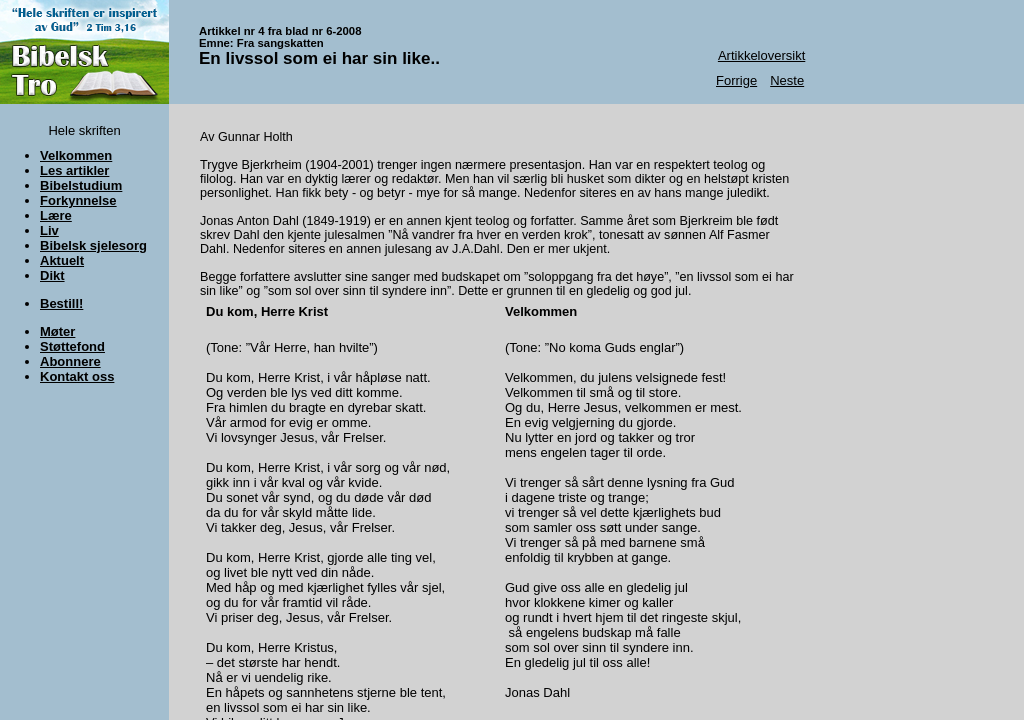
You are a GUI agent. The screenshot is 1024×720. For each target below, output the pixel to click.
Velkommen (76, 155)
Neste (787, 80)
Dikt (52, 275)
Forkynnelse (78, 200)
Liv (49, 230)
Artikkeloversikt (761, 55)
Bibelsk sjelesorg (93, 245)
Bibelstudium (81, 185)
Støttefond (72, 346)
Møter (57, 331)
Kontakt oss (77, 376)
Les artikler (74, 170)
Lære (56, 215)
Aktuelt (62, 260)
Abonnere (70, 361)
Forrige (736, 80)
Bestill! (61, 303)
